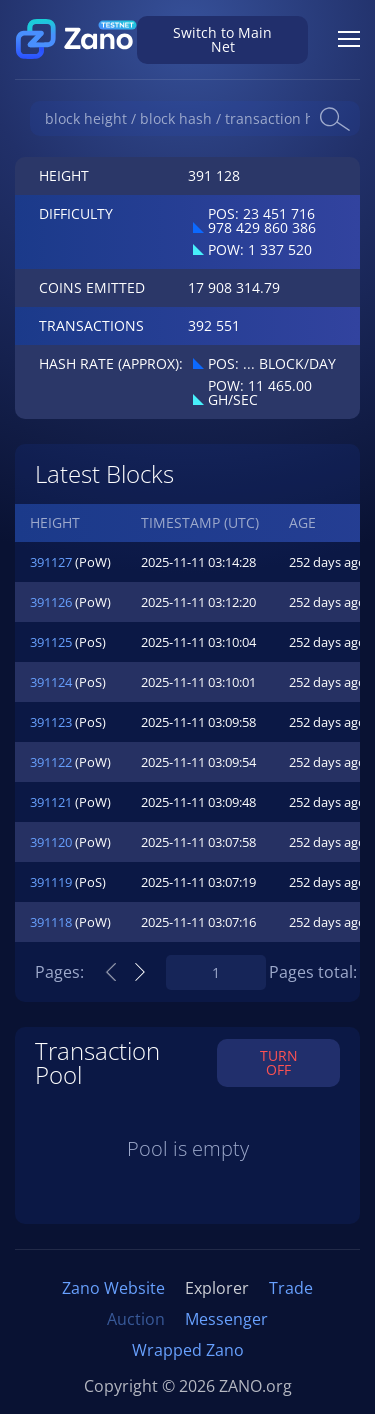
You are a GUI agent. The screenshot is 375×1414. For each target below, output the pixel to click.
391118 (51, 922)
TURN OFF (279, 1062)
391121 (51, 802)
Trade (291, 1288)
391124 (51, 682)
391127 (51, 562)
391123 (51, 722)
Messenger (226, 1319)
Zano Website (113, 1288)
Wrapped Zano (188, 1350)
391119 (51, 882)
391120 (51, 842)
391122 (51, 762)
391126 (51, 602)
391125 (51, 642)
